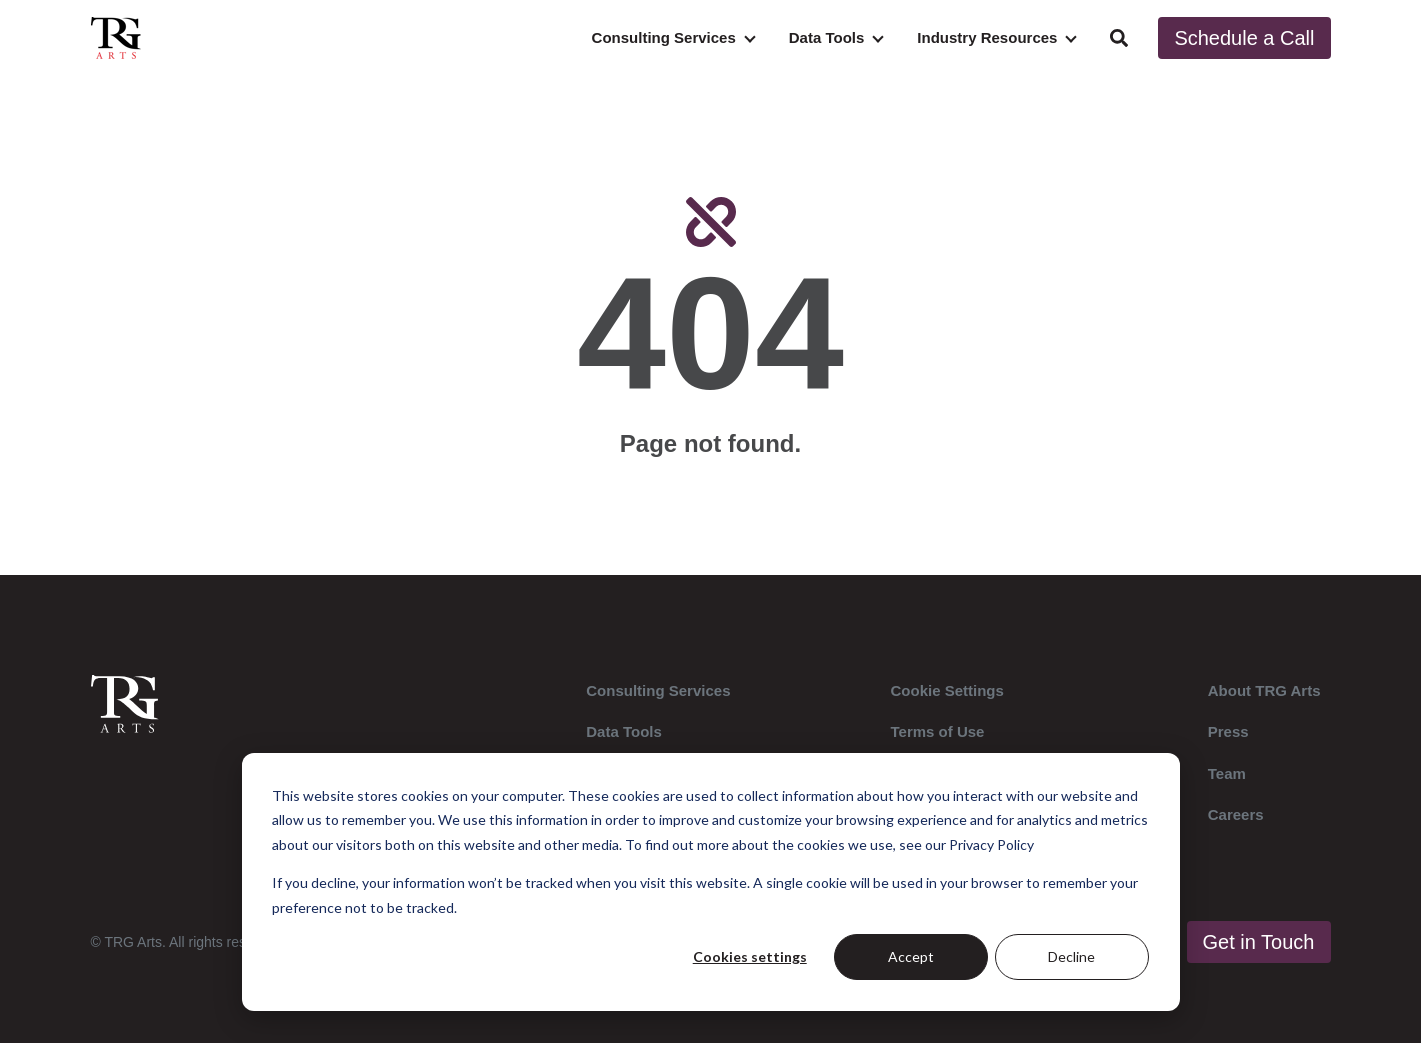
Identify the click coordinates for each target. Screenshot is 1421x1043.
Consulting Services (664, 37)
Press (1228, 731)
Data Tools (827, 37)
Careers (1236, 814)
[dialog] (711, 882)
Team (1227, 773)
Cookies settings (750, 956)
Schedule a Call (1244, 38)
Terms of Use (938, 731)
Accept (911, 956)
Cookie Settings (947, 690)
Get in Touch (1259, 942)
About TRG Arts (1264, 690)
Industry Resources (987, 37)
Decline (1071, 956)
